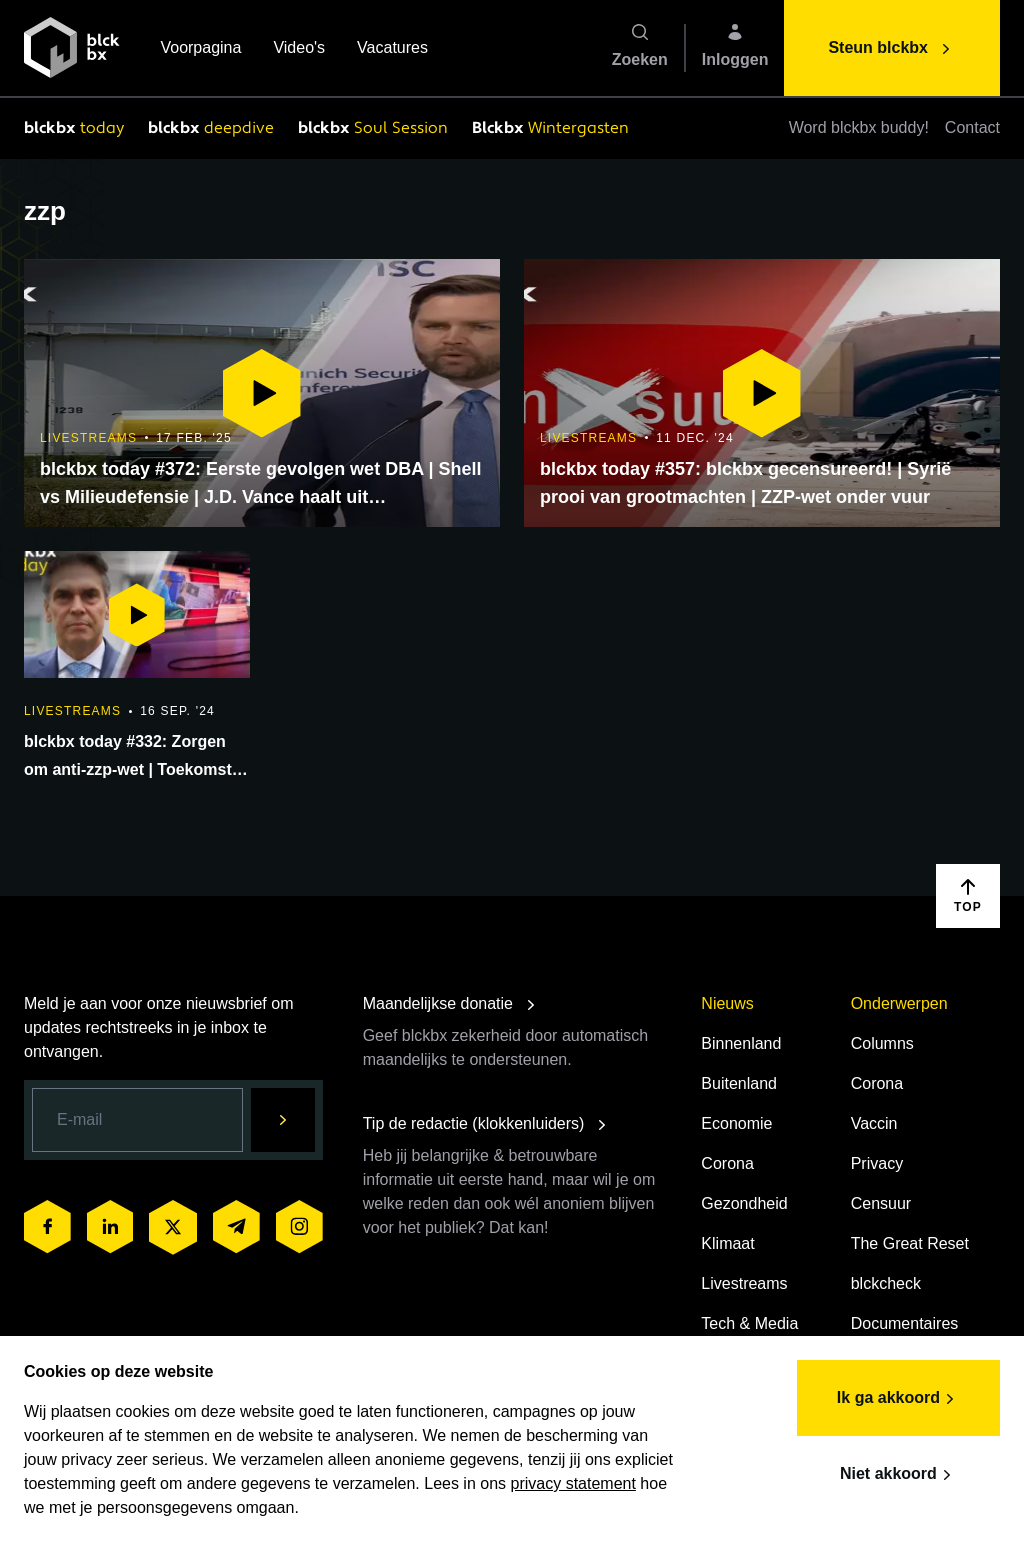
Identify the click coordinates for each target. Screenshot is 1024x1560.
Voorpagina (200, 49)
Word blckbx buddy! (859, 127)
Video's (299, 49)
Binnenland (741, 1043)
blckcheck (886, 1283)
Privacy (877, 1163)
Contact (972, 127)
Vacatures (392, 49)
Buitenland (739, 1083)
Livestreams (744, 1283)
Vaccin (874, 1123)
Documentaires (905, 1323)
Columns (882, 1043)
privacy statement (573, 1483)
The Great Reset (910, 1243)
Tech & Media (749, 1323)
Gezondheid (744, 1203)
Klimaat (727, 1243)
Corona (727, 1163)
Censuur (881, 1203)
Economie (736, 1123)
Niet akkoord (898, 1475)
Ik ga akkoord (898, 1399)
